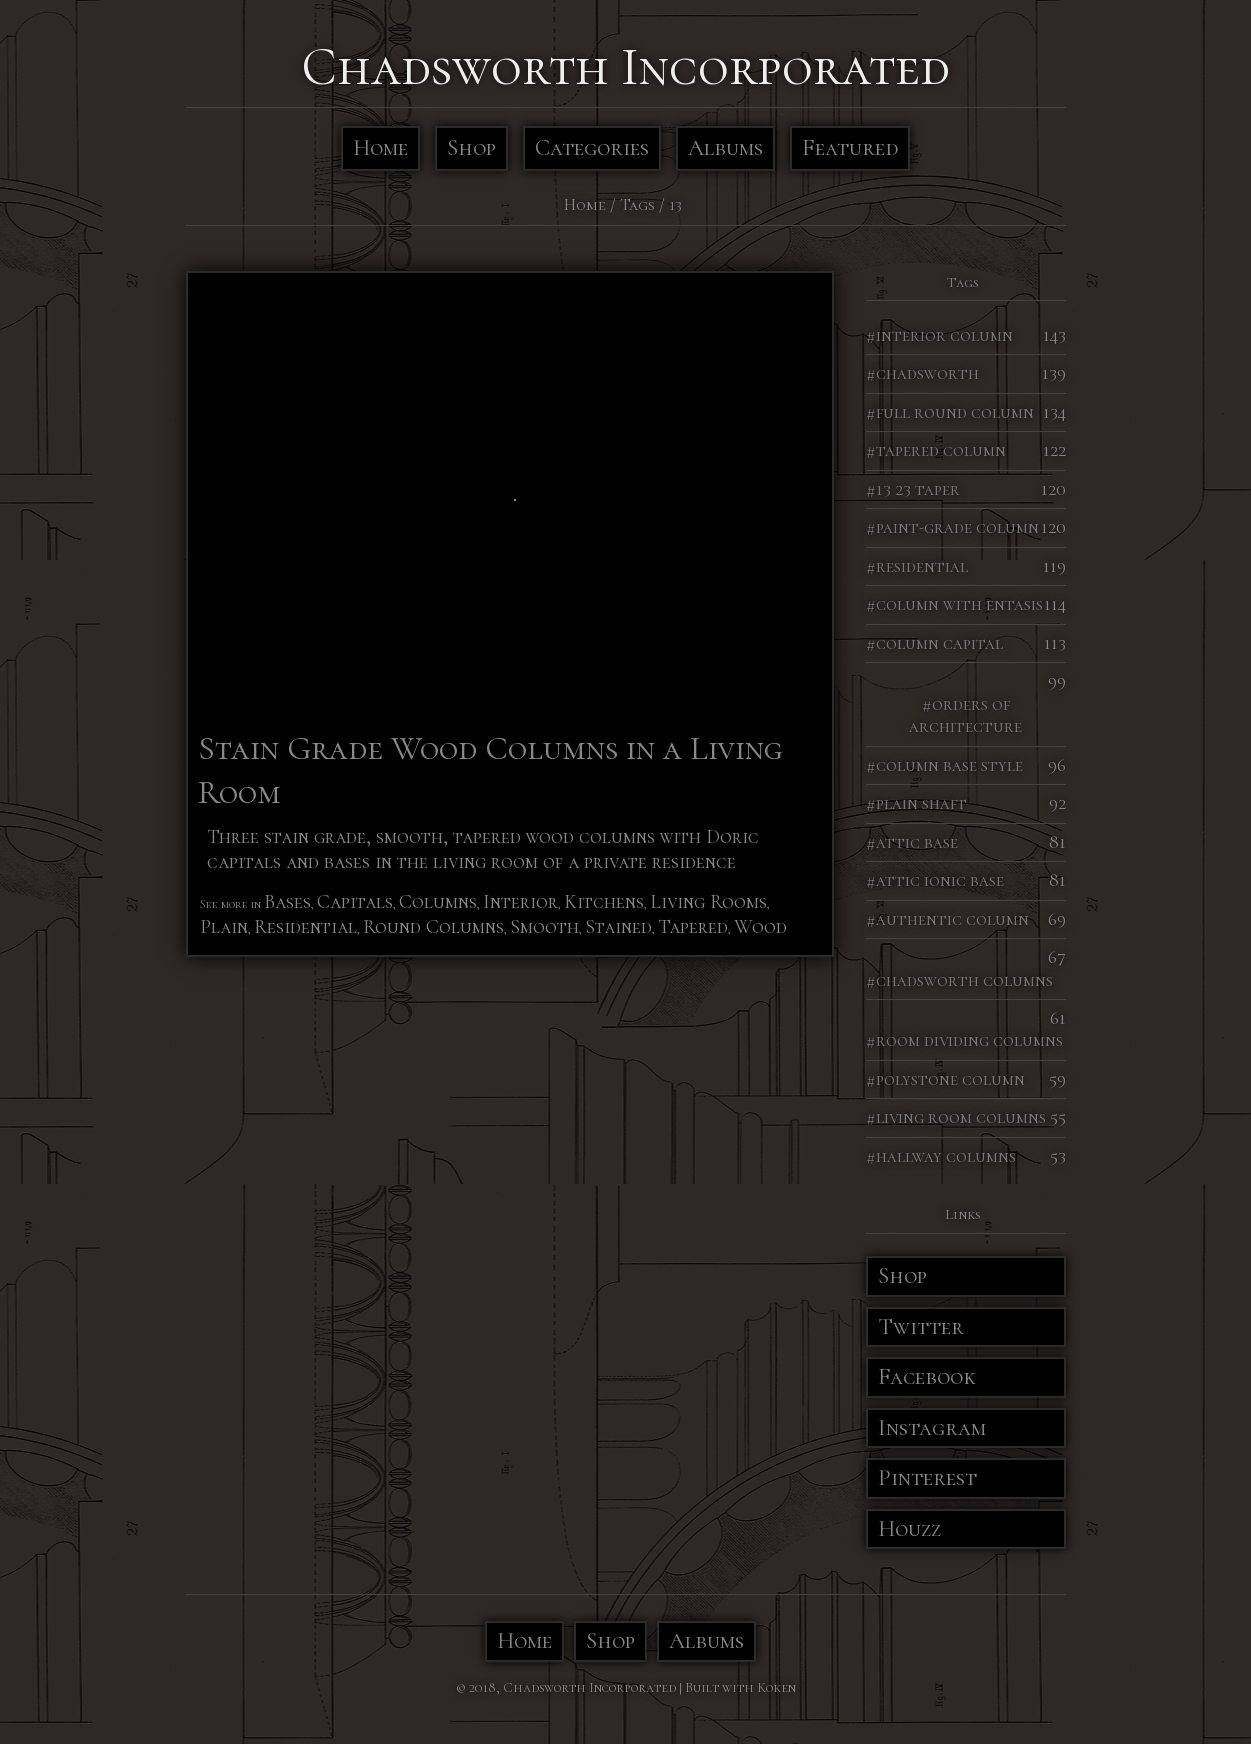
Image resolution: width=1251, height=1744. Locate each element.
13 (675, 204)
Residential (305, 927)
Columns (438, 902)
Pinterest (927, 1478)
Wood (760, 927)
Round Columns (433, 927)
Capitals (355, 902)
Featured (850, 148)
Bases (287, 902)
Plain (224, 927)
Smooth (544, 927)
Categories (592, 148)
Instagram (932, 1428)
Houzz (909, 1529)
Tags (637, 204)
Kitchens (604, 902)
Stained (618, 927)
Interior (520, 902)
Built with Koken (740, 1687)
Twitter (921, 1327)
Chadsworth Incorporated (625, 67)
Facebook (927, 1377)
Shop (471, 148)
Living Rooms (708, 902)
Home (380, 148)
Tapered (693, 927)
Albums (725, 148)
